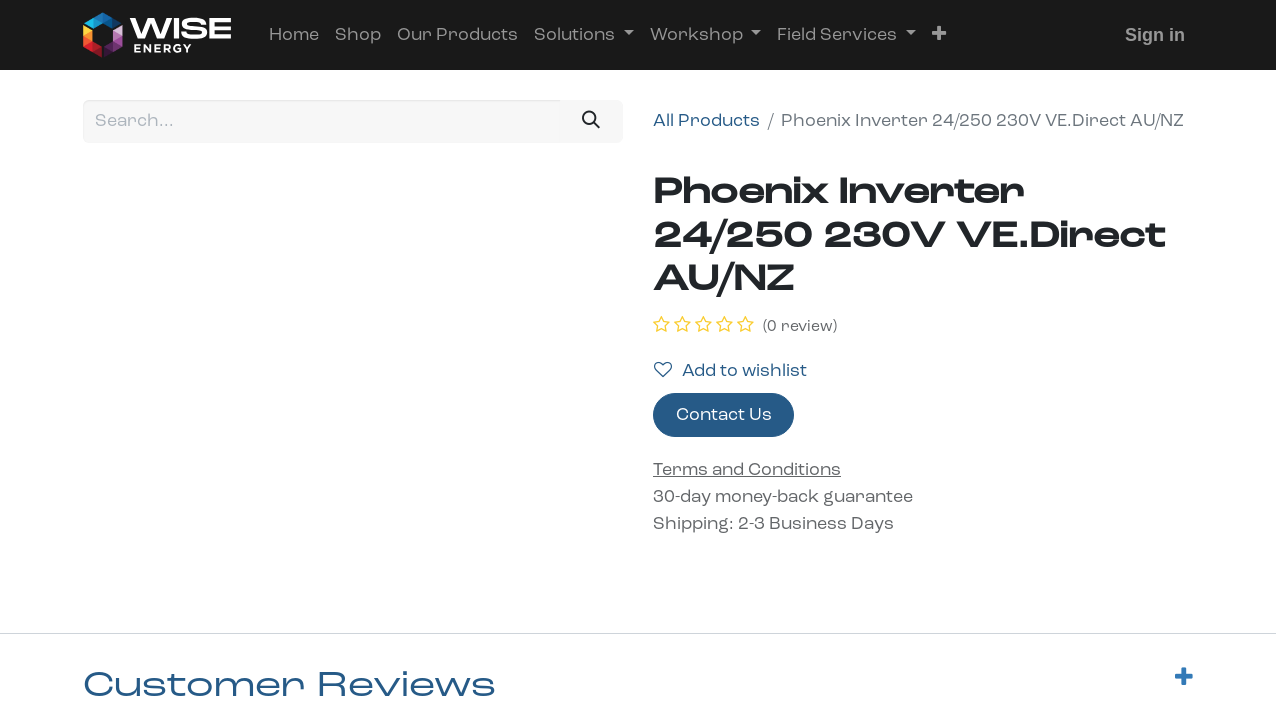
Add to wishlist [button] (730, 371)
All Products (706, 121)
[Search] (591, 121)
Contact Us (724, 415)
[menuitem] (294, 35)
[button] (939, 35)
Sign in (1155, 35)
